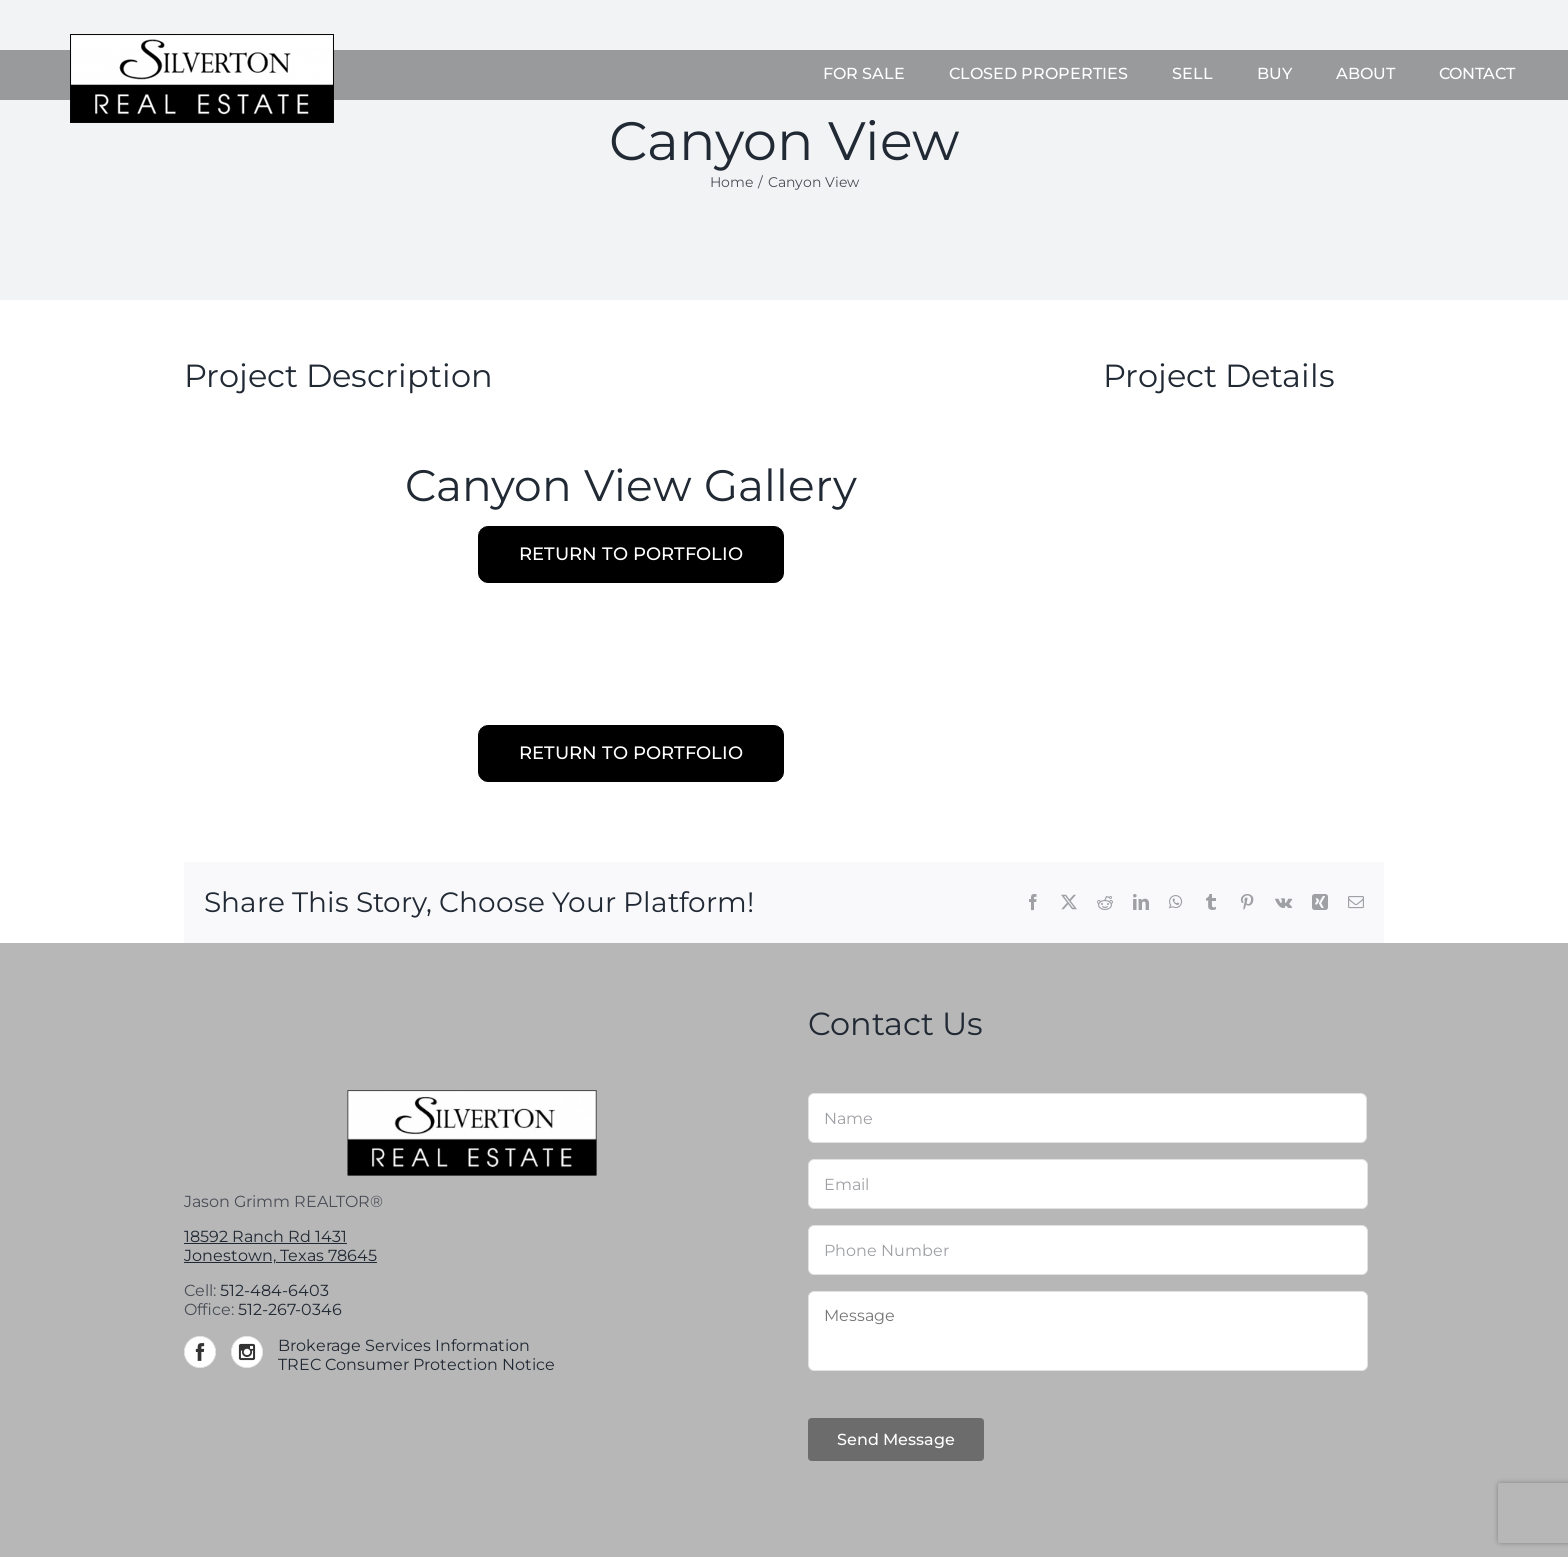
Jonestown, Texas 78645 (280, 1255)
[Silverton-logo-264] (202, 41)
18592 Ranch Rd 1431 (265, 1236)
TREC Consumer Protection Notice (416, 1364)
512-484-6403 (274, 1290)
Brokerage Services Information (404, 1345)
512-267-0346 (290, 1309)
